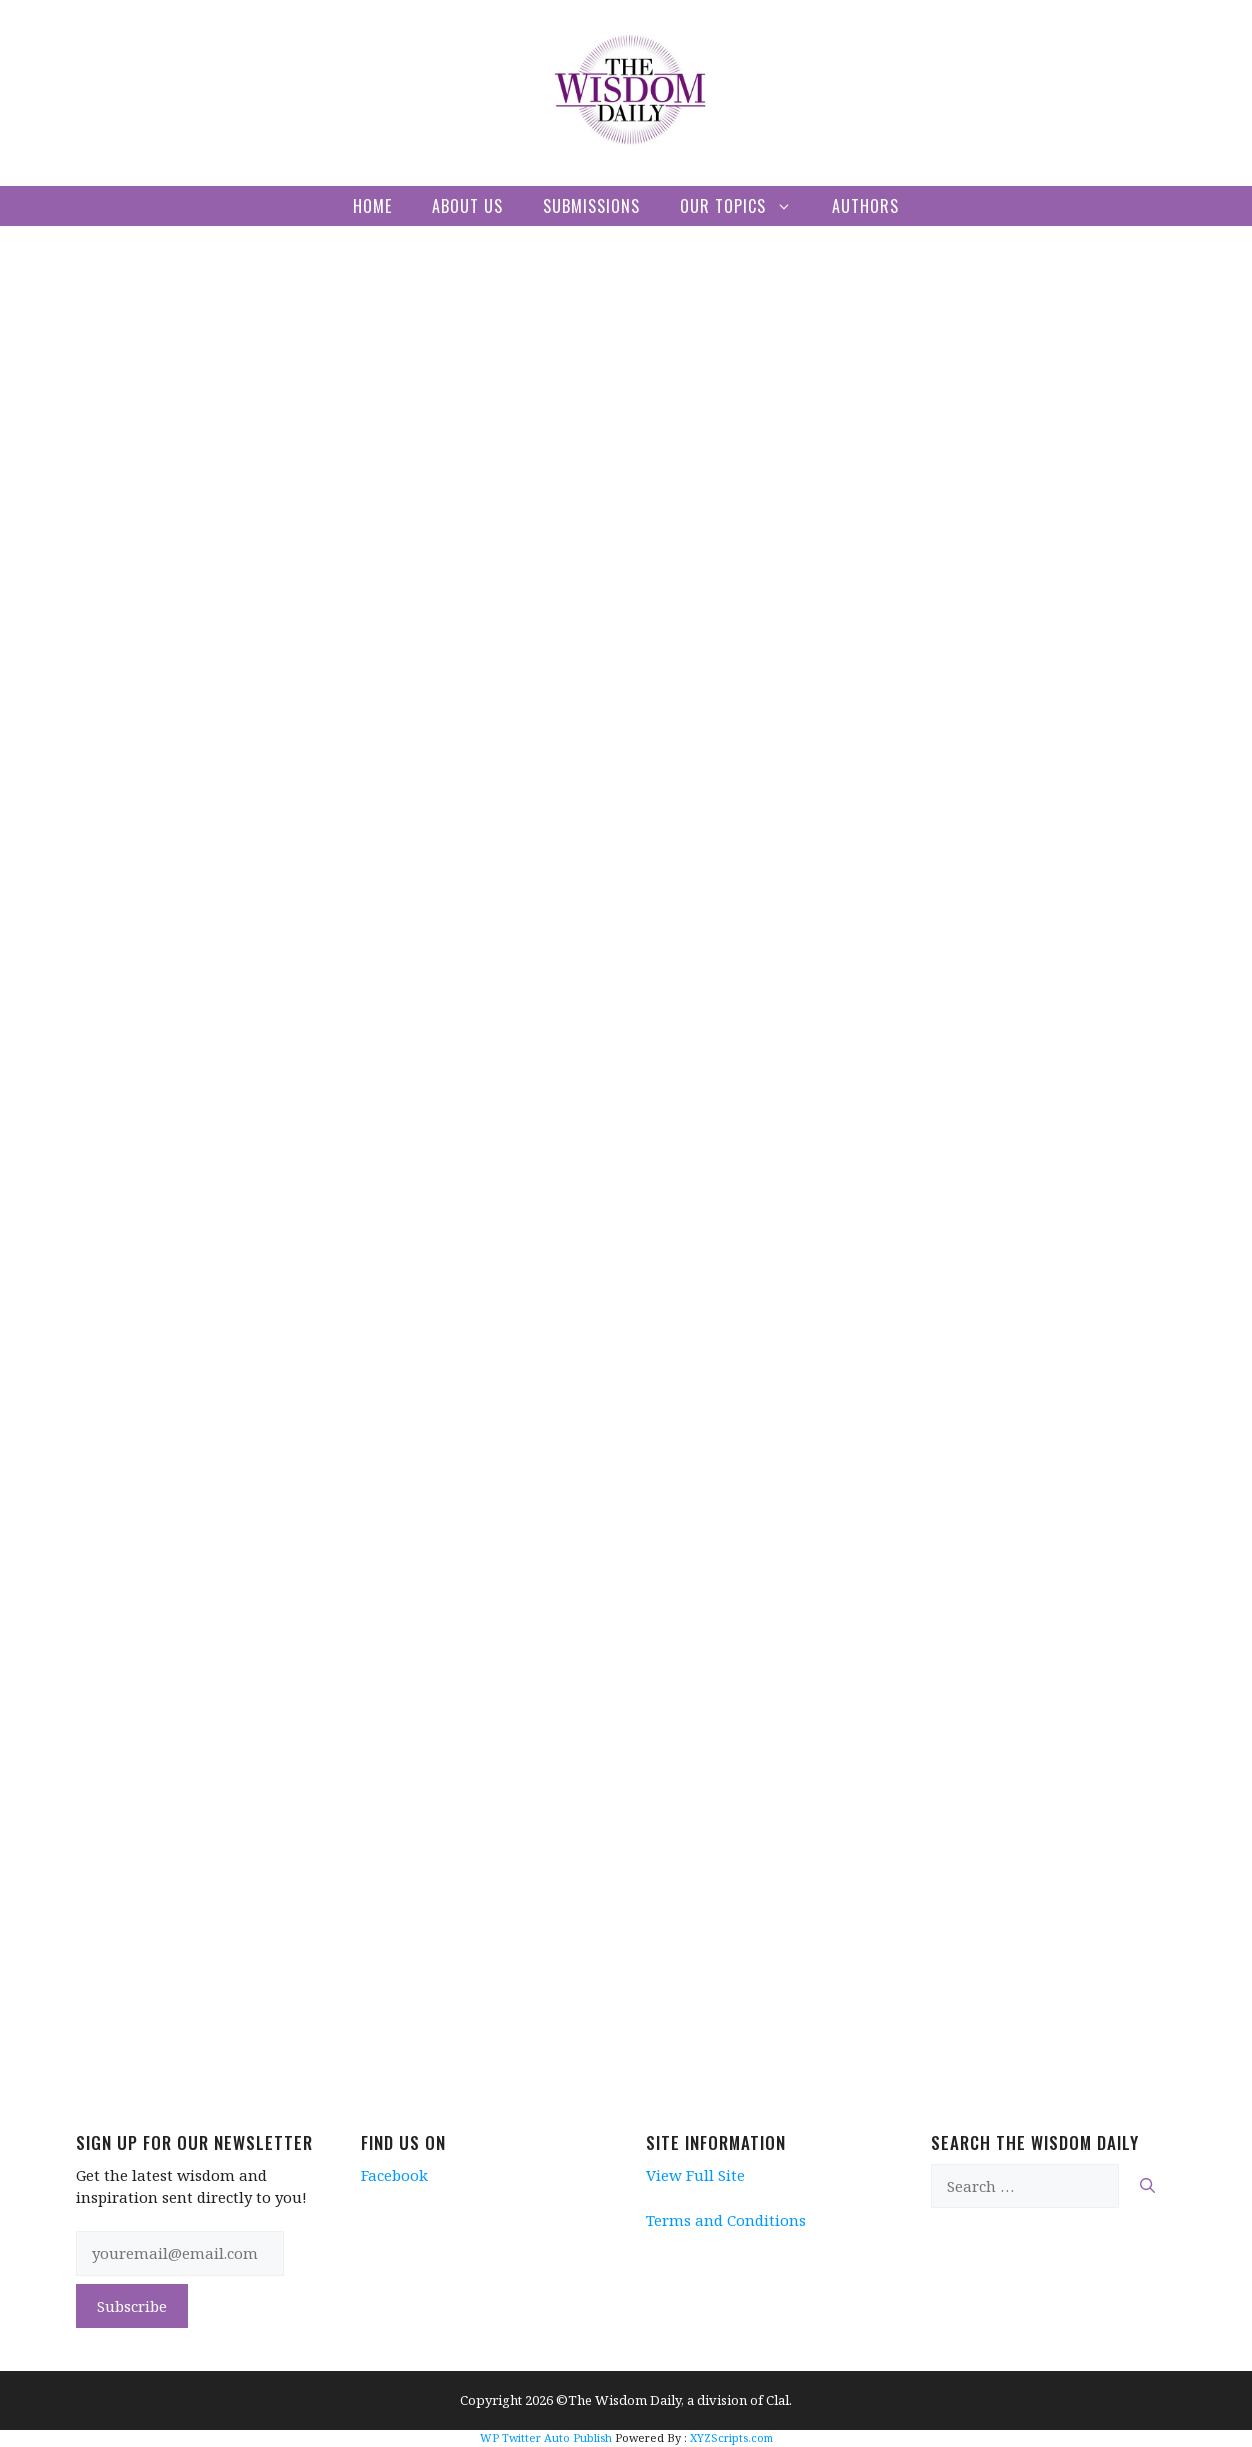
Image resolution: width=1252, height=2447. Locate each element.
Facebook (394, 2175)
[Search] (1147, 2186)
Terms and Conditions (726, 2220)
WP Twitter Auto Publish (546, 2437)
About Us (467, 206)
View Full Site (695, 2175)
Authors (865, 206)
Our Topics (746, 206)
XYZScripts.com (731, 2437)
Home (372, 206)
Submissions (591, 206)
